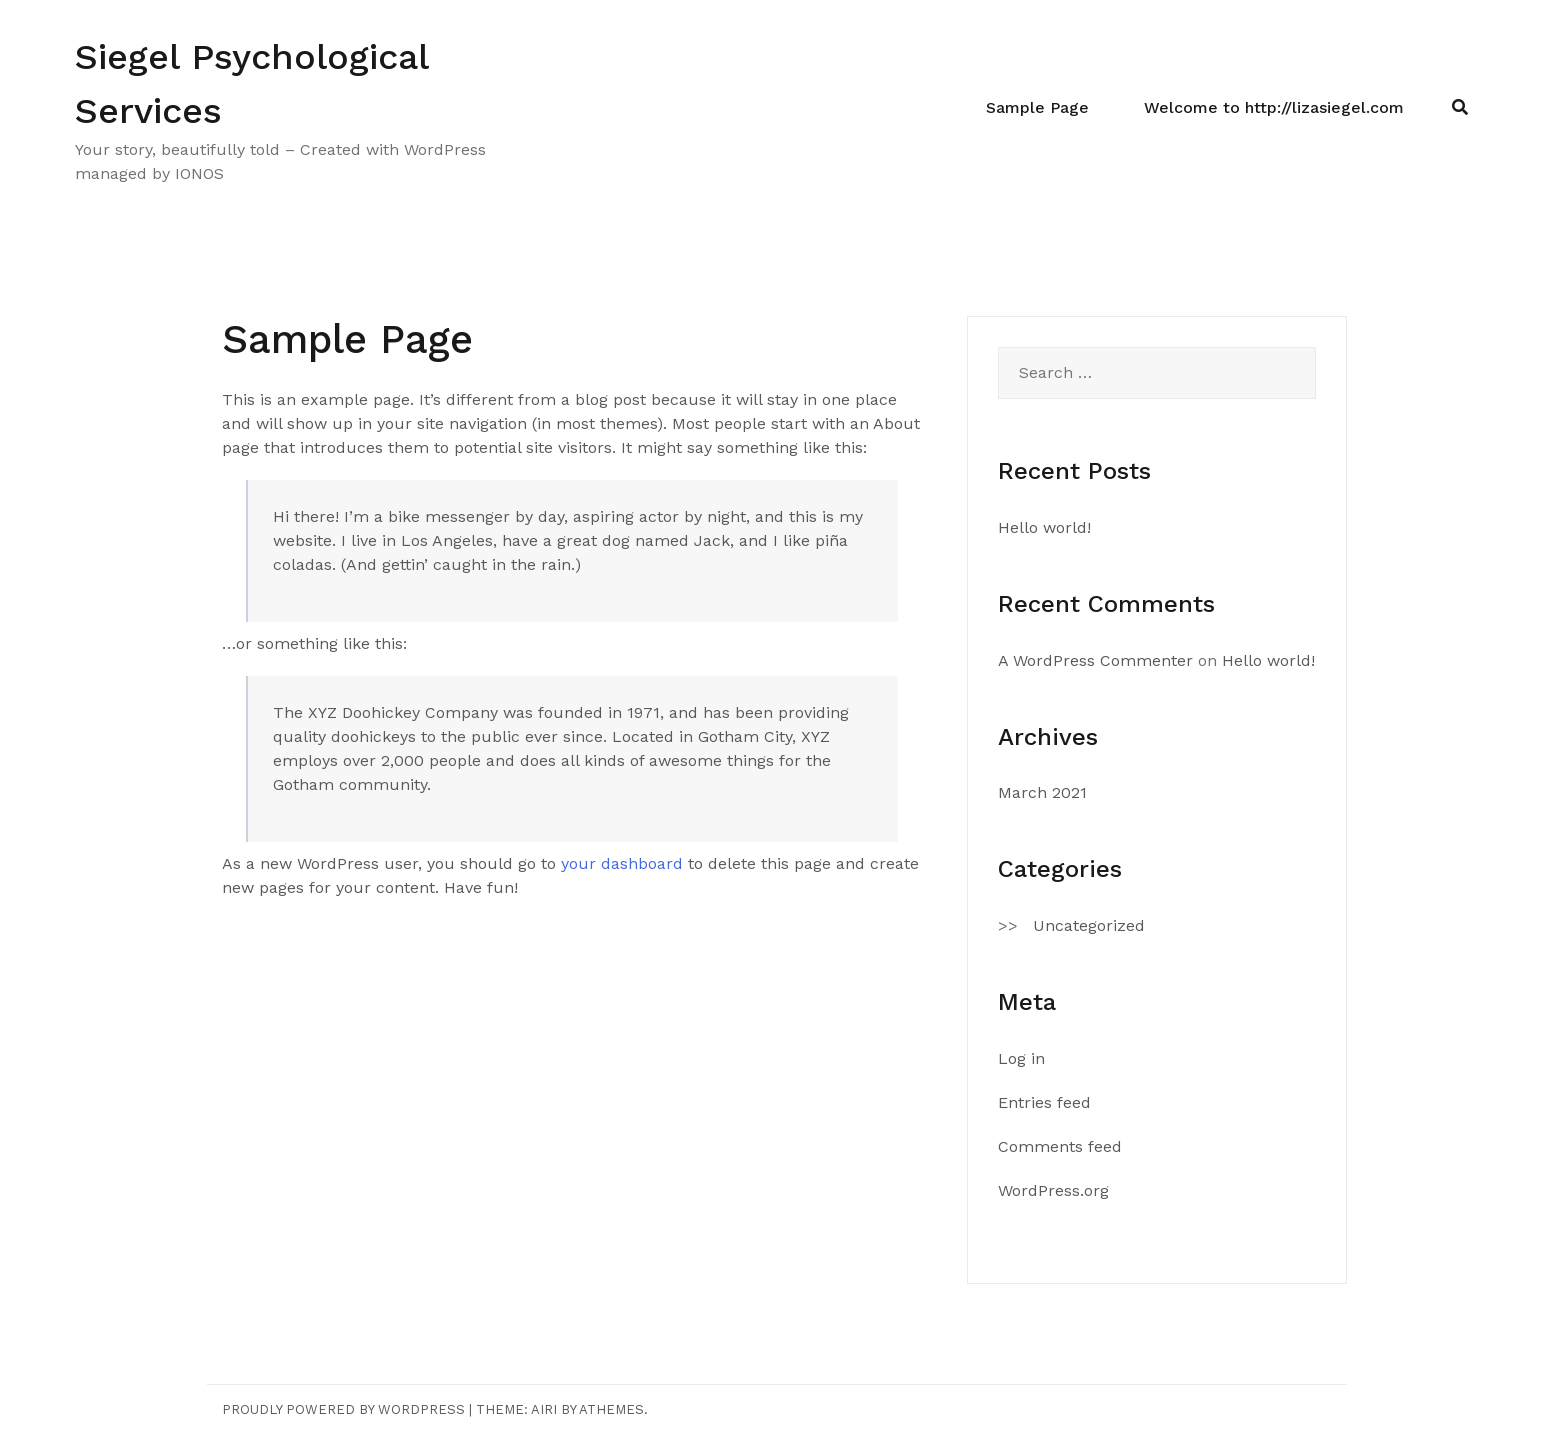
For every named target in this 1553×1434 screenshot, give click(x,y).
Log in (1021, 1058)
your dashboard (622, 863)
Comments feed (1060, 1146)
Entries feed (1044, 1102)
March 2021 (1042, 792)
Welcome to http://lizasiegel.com (1274, 107)
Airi (544, 1409)
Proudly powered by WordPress (343, 1409)
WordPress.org (1053, 1190)
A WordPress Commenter (1095, 660)
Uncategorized (1089, 925)
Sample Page (1037, 107)
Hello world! (1044, 527)
